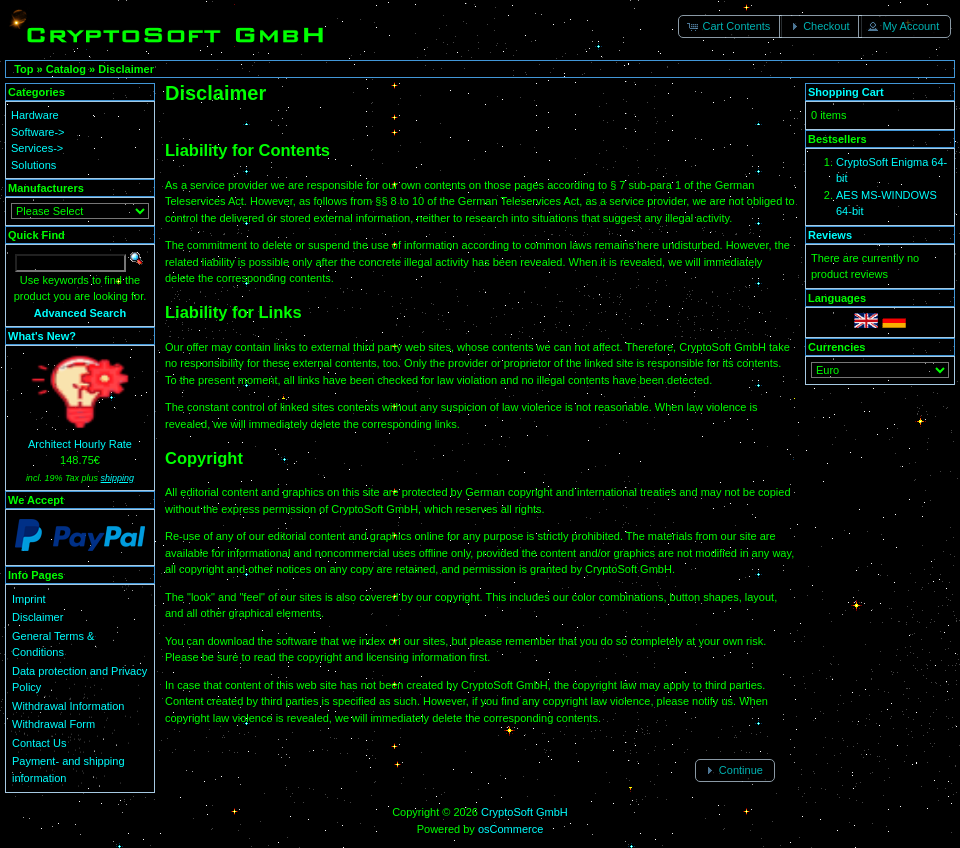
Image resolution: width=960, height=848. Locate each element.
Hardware (35, 115)
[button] (730, 26)
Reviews (830, 235)
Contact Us (39, 743)
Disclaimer (126, 69)
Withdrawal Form (53, 724)
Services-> (37, 148)
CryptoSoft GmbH (524, 812)
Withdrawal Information (68, 706)
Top (23, 69)
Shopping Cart (846, 92)
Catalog (66, 69)
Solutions (33, 165)
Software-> (38, 132)
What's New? (42, 336)
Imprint (29, 599)
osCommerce (510, 829)
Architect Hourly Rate (80, 444)
